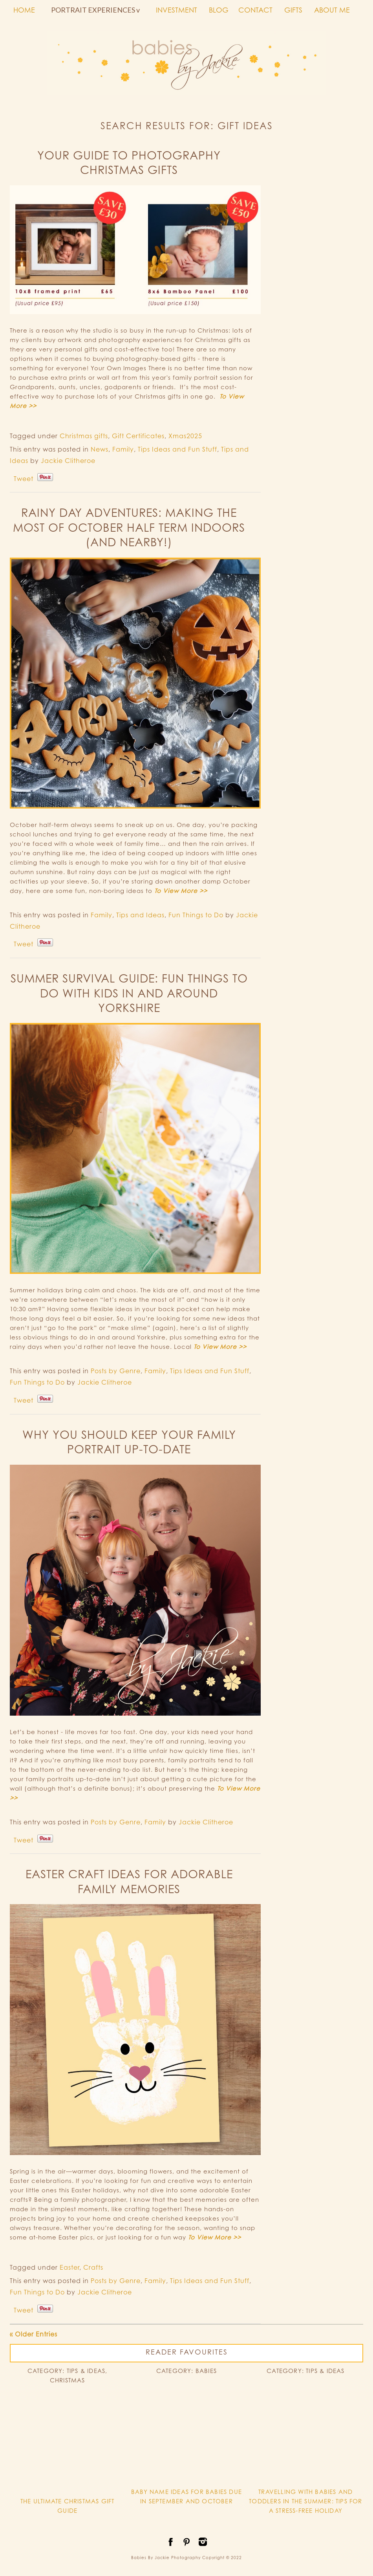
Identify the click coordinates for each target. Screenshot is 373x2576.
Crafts (93, 2267)
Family (123, 449)
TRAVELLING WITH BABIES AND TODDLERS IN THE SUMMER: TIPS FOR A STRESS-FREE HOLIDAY (305, 2501)
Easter (69, 2267)
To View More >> (180, 891)
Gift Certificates (138, 436)
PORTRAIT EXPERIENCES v (95, 9)
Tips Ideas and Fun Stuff (177, 449)
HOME (24, 9)
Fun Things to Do (195, 915)
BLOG (219, 9)
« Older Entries (33, 2334)
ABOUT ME (332, 9)
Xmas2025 (185, 436)
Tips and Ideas (140, 915)
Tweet (23, 479)
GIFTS (293, 9)
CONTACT (255, 9)
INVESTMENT (176, 9)
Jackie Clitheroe (68, 461)
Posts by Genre (116, 1371)
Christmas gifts (84, 436)
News (99, 449)
